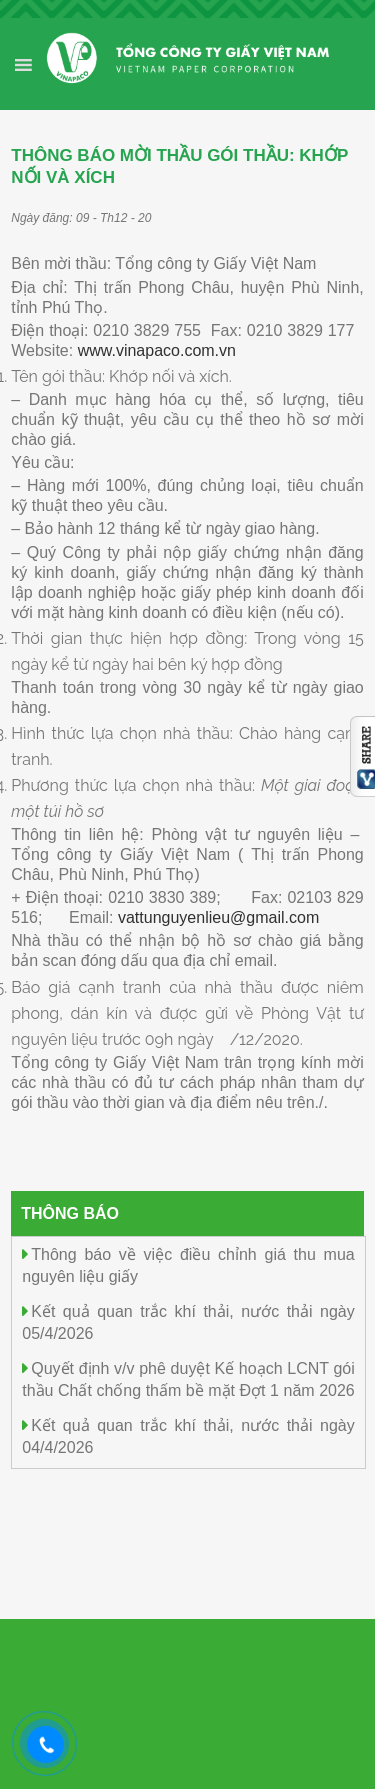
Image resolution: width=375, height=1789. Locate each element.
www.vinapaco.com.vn (157, 350)
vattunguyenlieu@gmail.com (218, 917)
